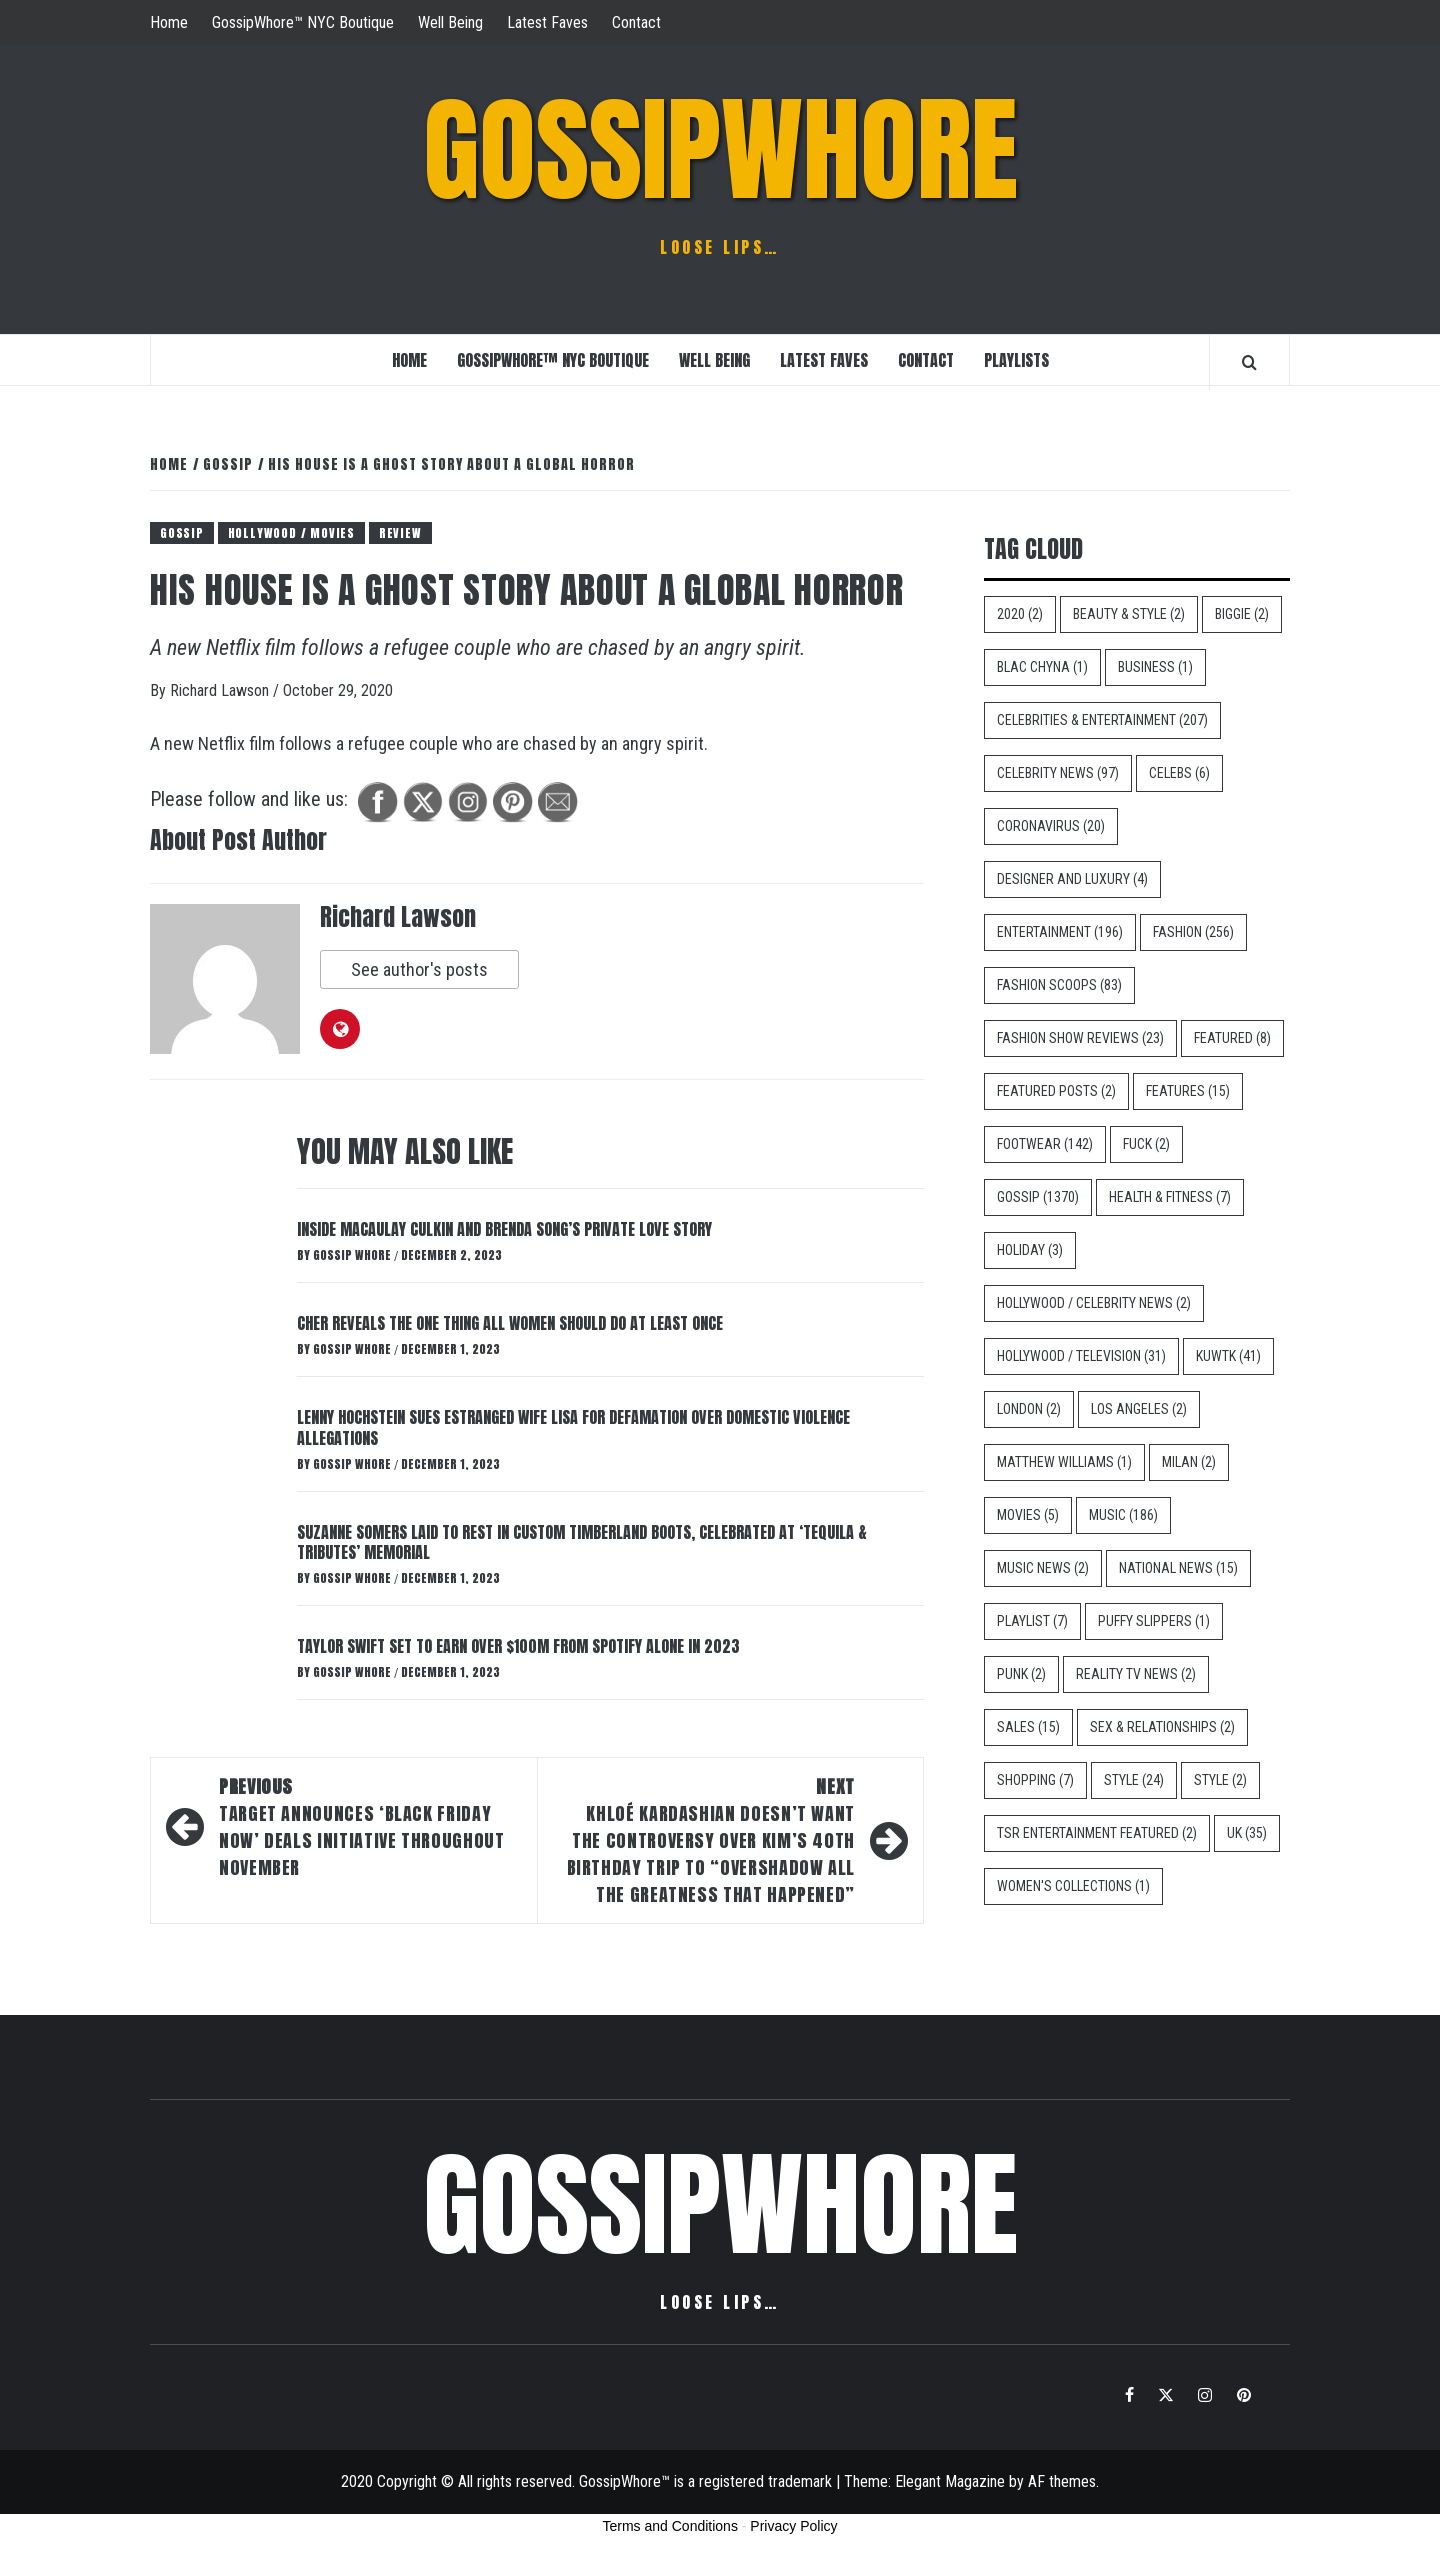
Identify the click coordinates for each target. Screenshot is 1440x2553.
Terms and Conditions (670, 2526)
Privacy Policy (793, 2526)
